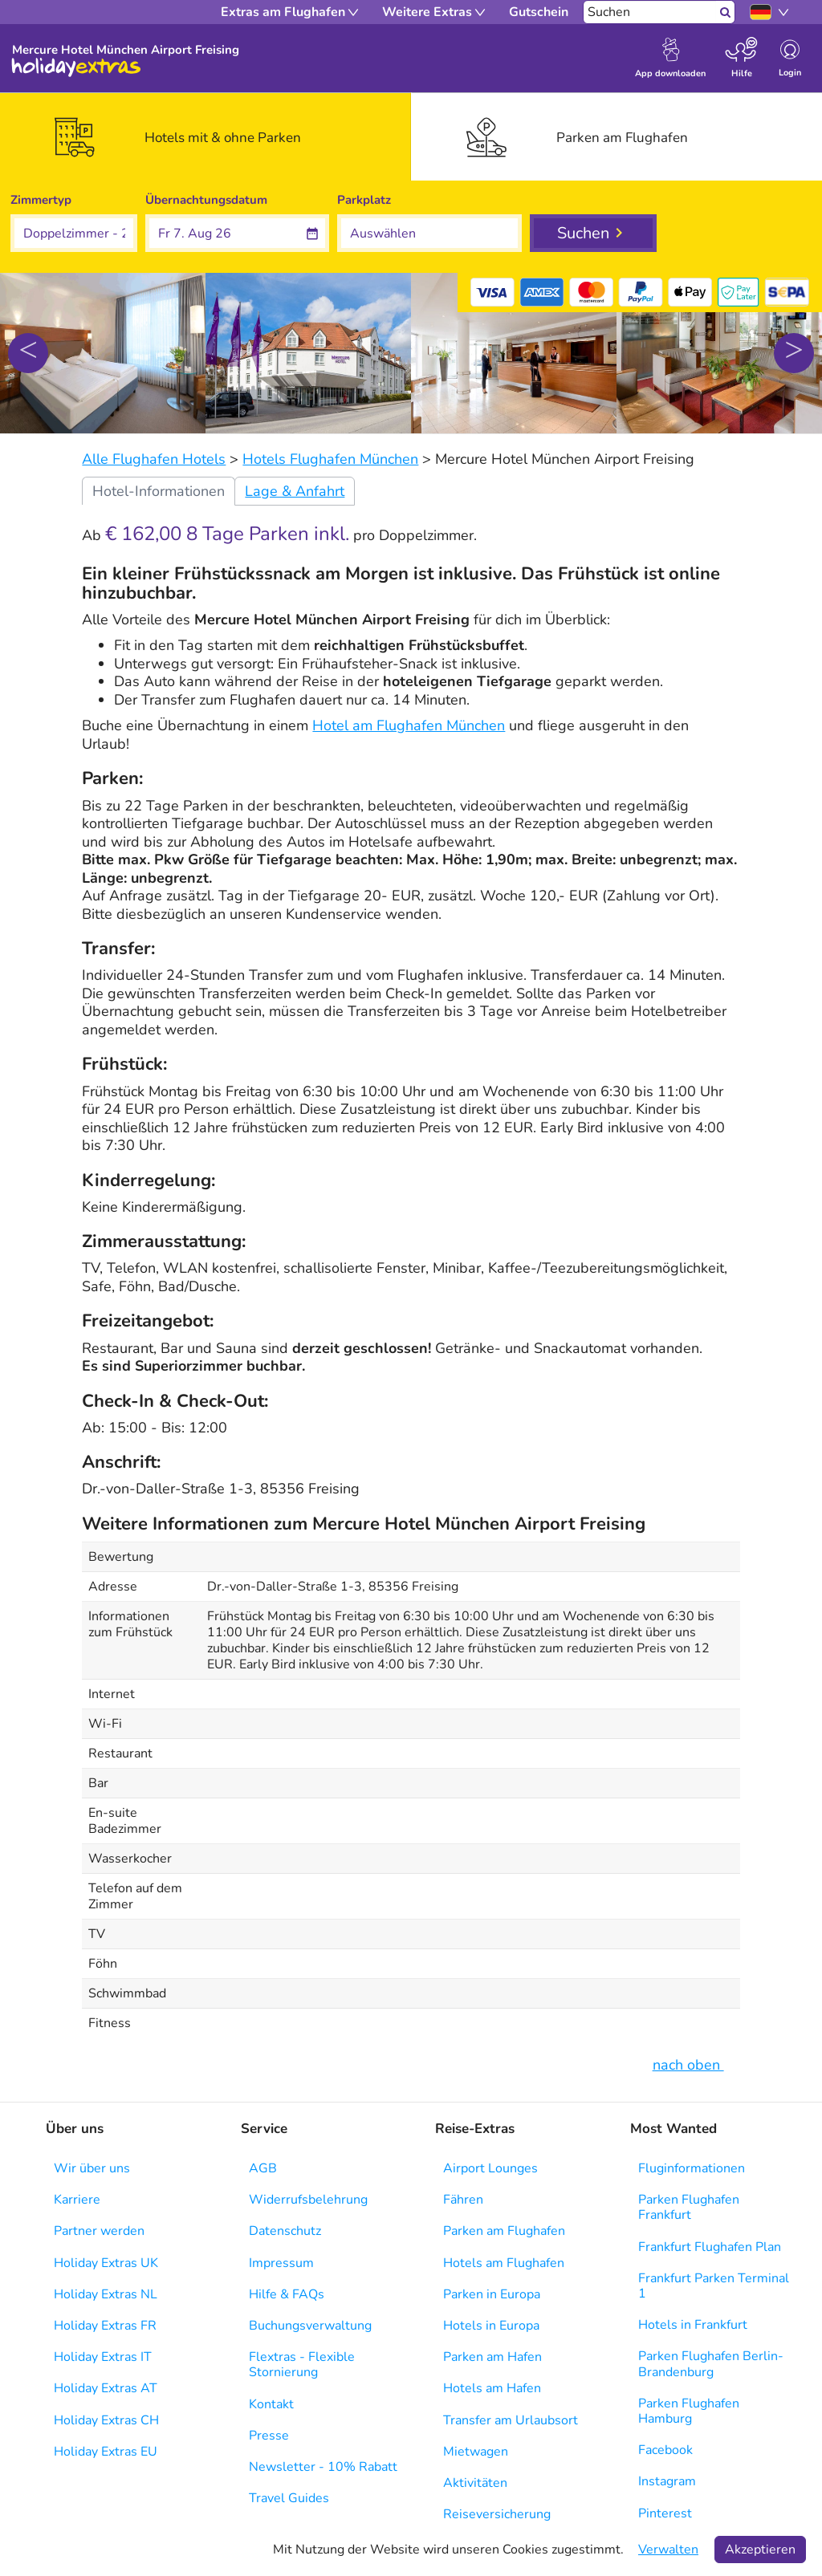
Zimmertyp (40, 200)
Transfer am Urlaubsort (510, 2420)
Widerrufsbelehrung (308, 2199)
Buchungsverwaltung (310, 2325)
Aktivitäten (475, 2483)
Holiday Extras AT (105, 2388)
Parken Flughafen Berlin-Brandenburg (710, 2363)
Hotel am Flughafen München (408, 725)
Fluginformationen (691, 2168)
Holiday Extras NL (105, 2294)
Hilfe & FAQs (286, 2294)
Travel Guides (289, 2498)
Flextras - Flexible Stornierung (302, 2364)
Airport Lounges (490, 2168)
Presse (269, 2435)
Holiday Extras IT (103, 2357)
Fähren (463, 2199)
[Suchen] (650, 12)
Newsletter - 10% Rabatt (323, 2467)
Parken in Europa (491, 2294)
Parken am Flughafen (504, 2231)
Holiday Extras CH (106, 2420)
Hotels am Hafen (492, 2388)
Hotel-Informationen (158, 491)
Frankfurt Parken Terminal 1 (713, 2285)
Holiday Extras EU (105, 2451)
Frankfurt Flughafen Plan (709, 2247)
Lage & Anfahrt (294, 491)
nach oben (696, 2064)
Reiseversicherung (497, 2514)
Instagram (667, 2481)
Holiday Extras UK (106, 2263)
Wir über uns (92, 2168)
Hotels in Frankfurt (692, 2325)
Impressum (281, 2263)
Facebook (665, 2450)
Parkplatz (364, 200)
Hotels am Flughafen (503, 2263)
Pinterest (665, 2513)
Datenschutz (285, 2231)
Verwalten (668, 2549)
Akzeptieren (760, 2549)
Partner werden (99, 2231)
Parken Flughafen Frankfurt (688, 2207)
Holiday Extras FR (105, 2325)
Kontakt (271, 2404)
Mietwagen (475, 2451)
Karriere (77, 2199)
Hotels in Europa (491, 2325)
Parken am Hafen (492, 2357)
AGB (263, 2168)
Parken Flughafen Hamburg (688, 2411)
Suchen (583, 233)
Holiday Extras (76, 67)
